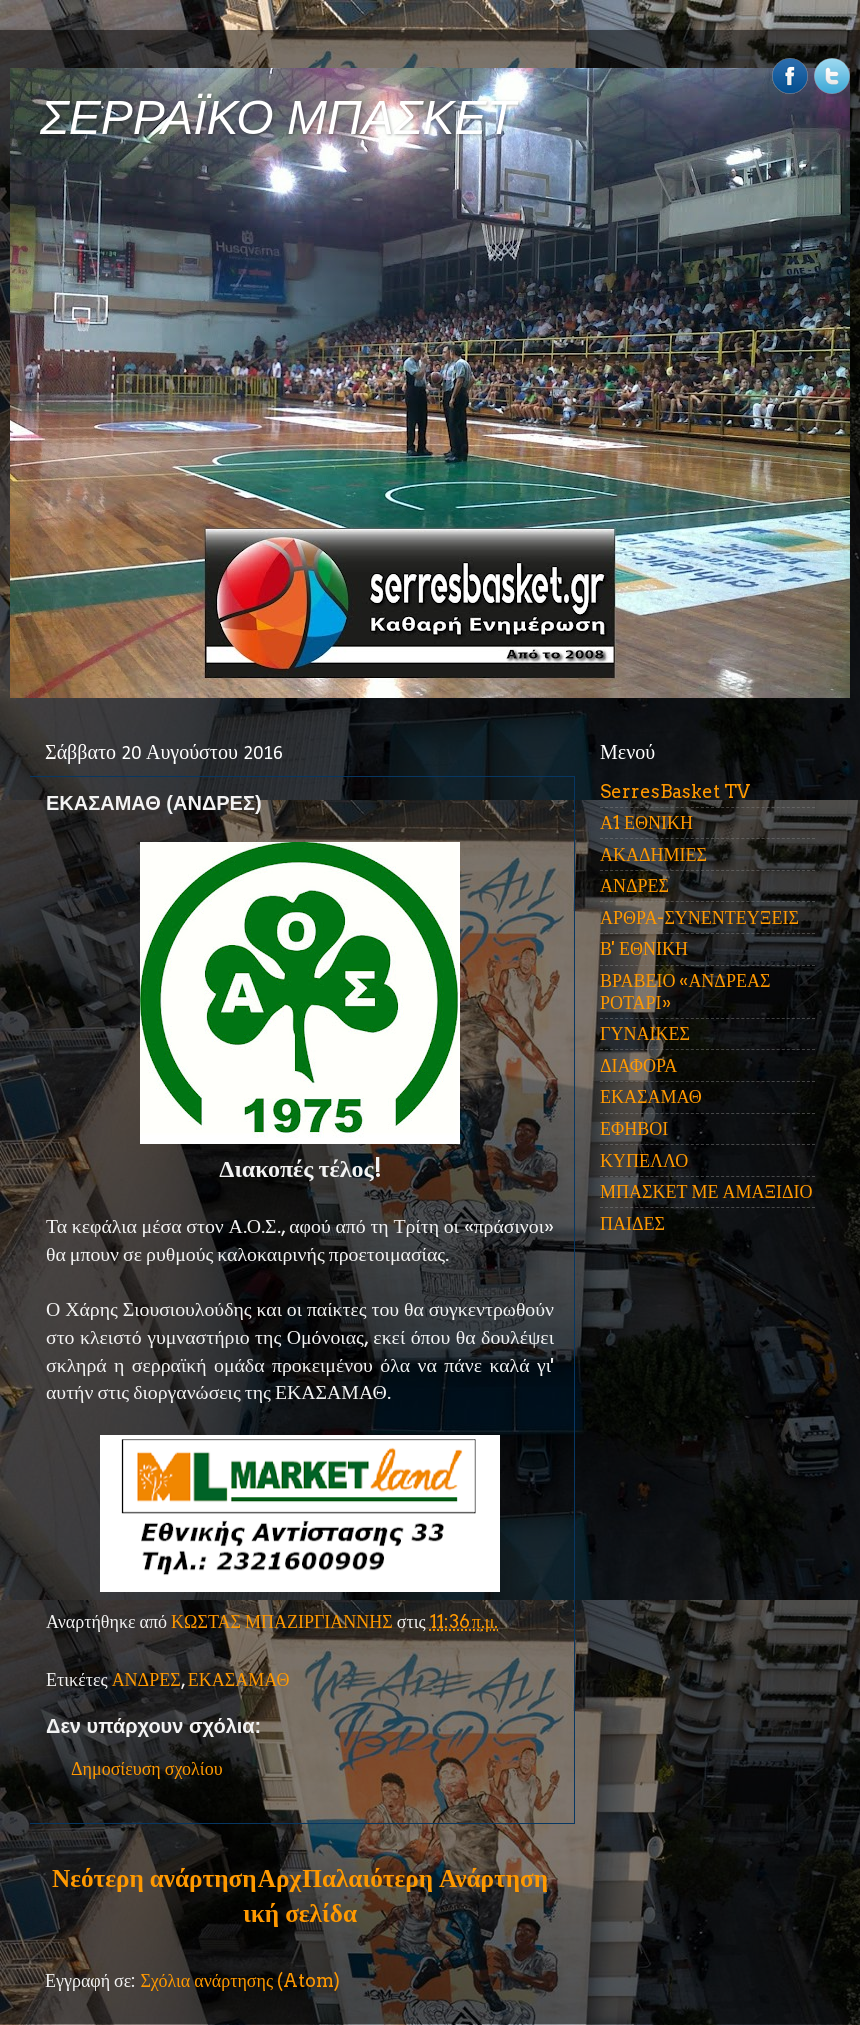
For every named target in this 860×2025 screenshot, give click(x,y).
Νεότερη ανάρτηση (154, 1878)
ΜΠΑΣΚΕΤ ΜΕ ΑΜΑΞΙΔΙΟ (706, 1191)
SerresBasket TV (675, 791)
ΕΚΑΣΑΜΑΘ (239, 1679)
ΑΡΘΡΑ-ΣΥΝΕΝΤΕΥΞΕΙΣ (699, 917)
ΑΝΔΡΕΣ (146, 1679)
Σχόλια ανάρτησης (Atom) (240, 1980)
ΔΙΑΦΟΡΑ (638, 1065)
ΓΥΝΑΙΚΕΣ (645, 1033)
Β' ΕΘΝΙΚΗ (644, 948)
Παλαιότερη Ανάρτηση (425, 1878)
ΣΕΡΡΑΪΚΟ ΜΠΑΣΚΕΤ (278, 117)
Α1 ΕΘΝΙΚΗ (646, 822)
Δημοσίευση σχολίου (147, 1768)
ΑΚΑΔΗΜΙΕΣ (653, 854)
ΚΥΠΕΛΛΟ (644, 1160)
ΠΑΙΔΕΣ (632, 1223)
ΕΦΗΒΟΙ (634, 1128)
